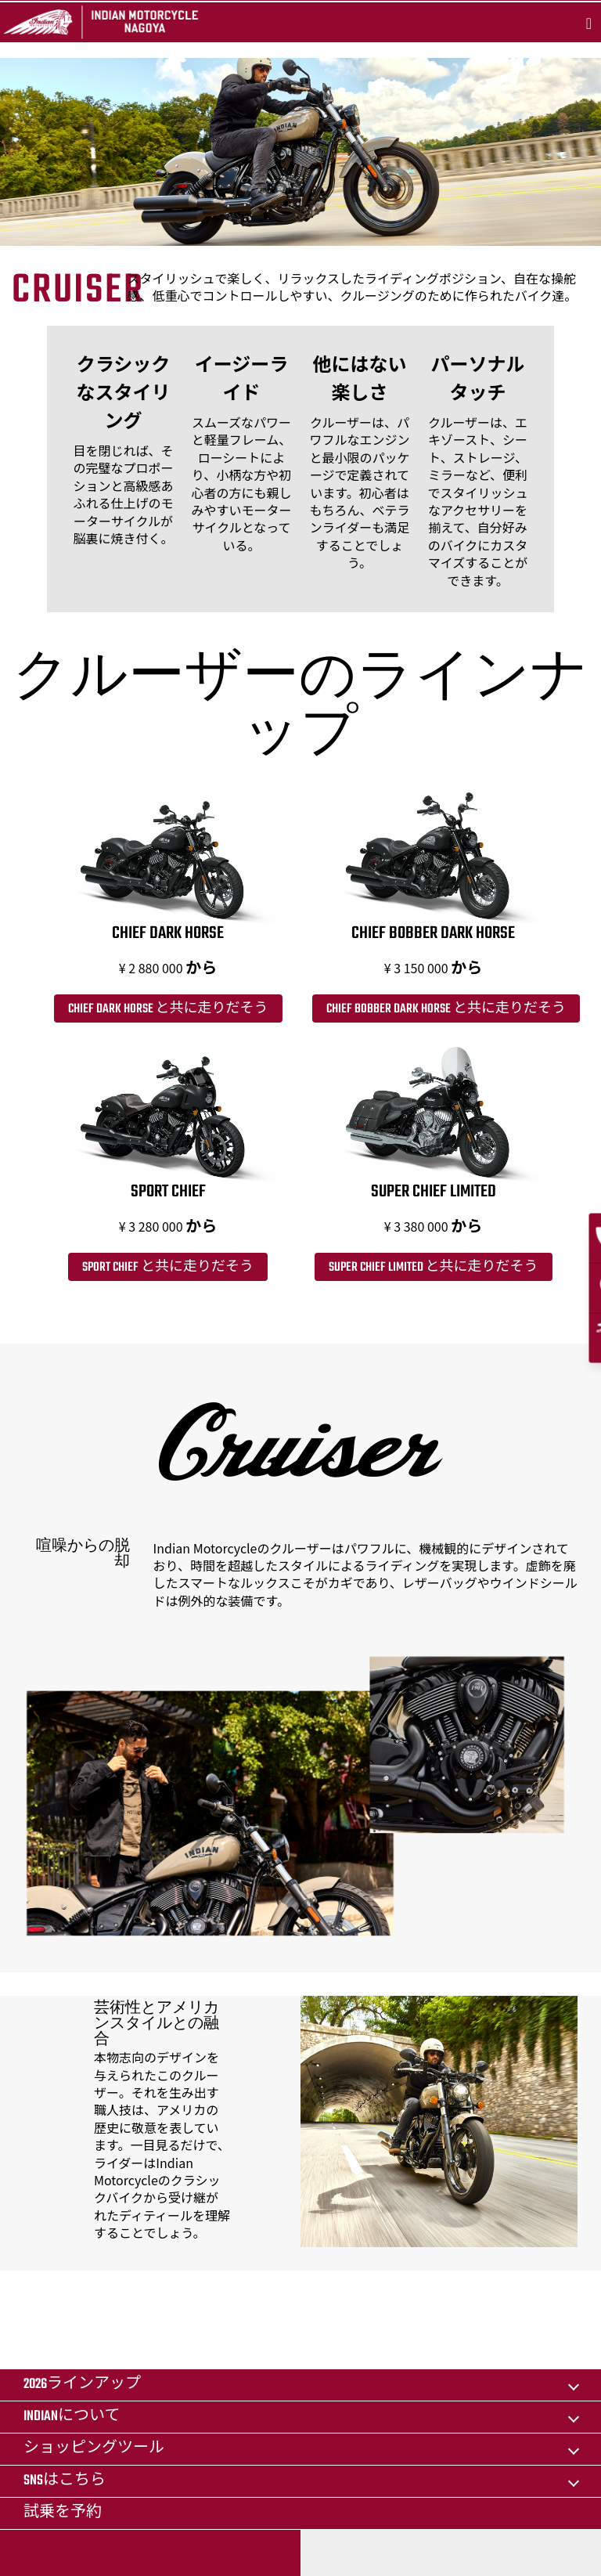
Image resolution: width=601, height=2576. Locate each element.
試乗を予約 (62, 2513)
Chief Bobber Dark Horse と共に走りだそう (446, 1009)
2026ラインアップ (82, 2384)
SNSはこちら (64, 2481)
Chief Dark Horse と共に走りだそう (168, 1009)
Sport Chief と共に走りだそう (168, 1267)
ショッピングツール (93, 2448)
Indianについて (71, 2416)
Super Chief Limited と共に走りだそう (433, 1267)
